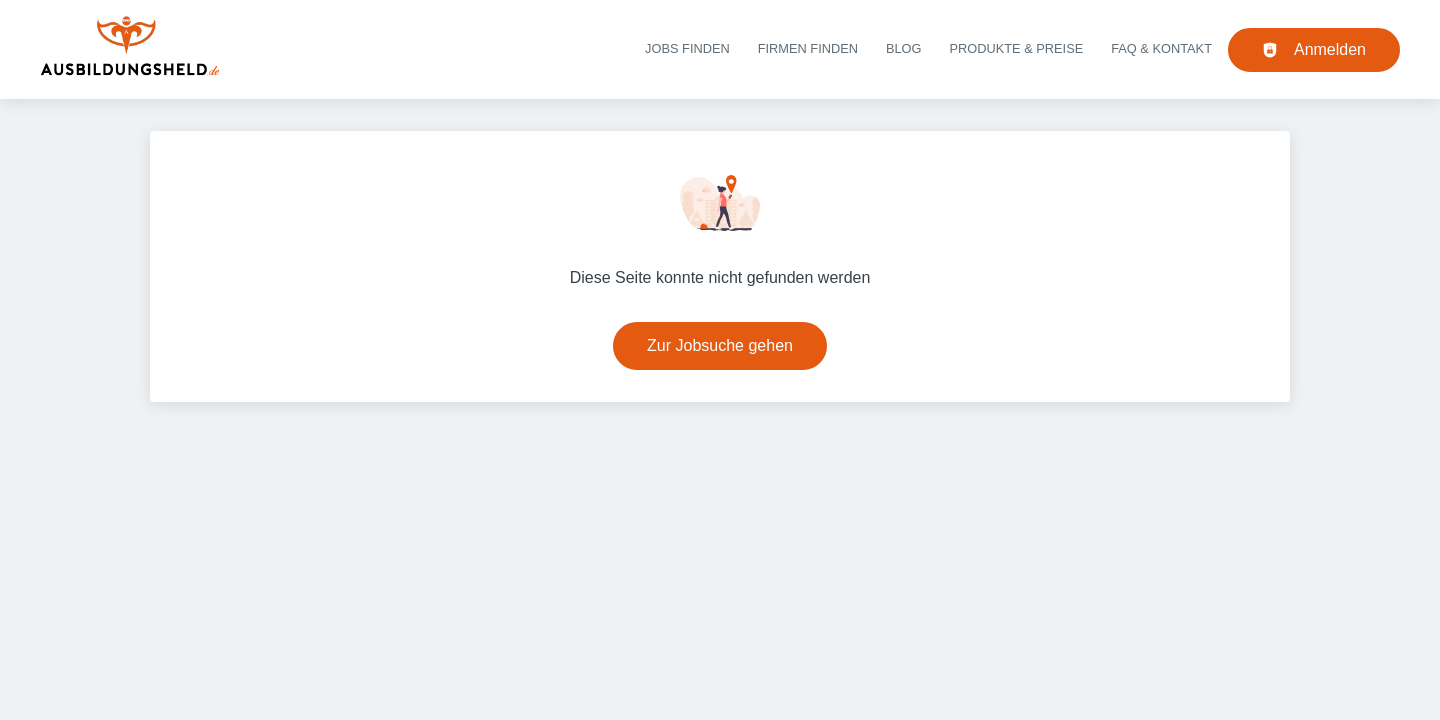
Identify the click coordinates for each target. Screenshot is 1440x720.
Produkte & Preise (1017, 48)
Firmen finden (808, 48)
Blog (904, 48)
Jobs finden (687, 48)
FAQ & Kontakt (1161, 48)
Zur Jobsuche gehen (720, 345)
